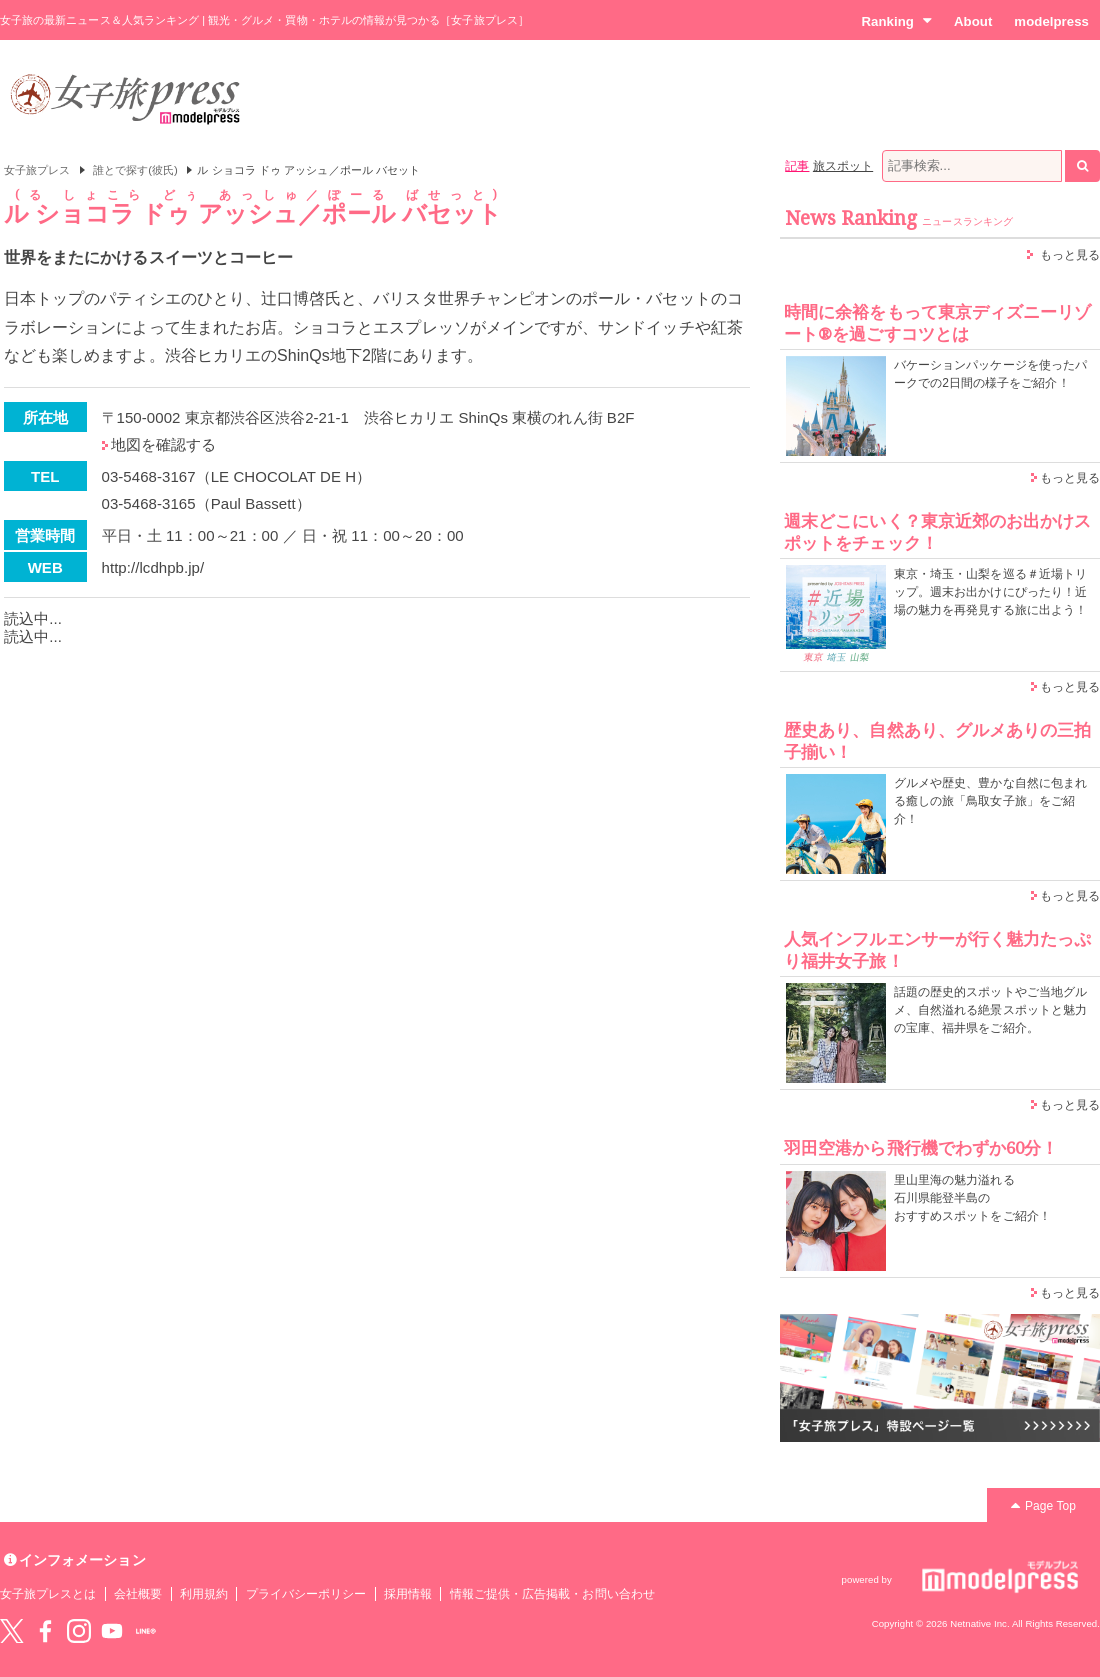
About (973, 21)
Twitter (12, 1631)
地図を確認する (163, 444)
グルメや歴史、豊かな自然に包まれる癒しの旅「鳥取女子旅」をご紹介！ (990, 801)
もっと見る (1070, 255)
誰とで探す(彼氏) (135, 170)
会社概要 (138, 1594)
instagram (79, 1631)
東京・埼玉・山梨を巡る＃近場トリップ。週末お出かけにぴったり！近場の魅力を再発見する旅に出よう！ (990, 592)
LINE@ (146, 1631)
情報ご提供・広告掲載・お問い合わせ (552, 1594)
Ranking (896, 21)
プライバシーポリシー (306, 1594)
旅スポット (843, 166)
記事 (797, 166)
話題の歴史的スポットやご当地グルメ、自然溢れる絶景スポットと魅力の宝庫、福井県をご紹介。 (990, 1010)
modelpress (1051, 21)
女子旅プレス (37, 170)
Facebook (45, 1631)
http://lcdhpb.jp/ (153, 567)
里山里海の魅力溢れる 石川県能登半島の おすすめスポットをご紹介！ (972, 1198)
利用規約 (204, 1594)
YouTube (112, 1631)
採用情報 (408, 1594)
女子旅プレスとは (48, 1594)
